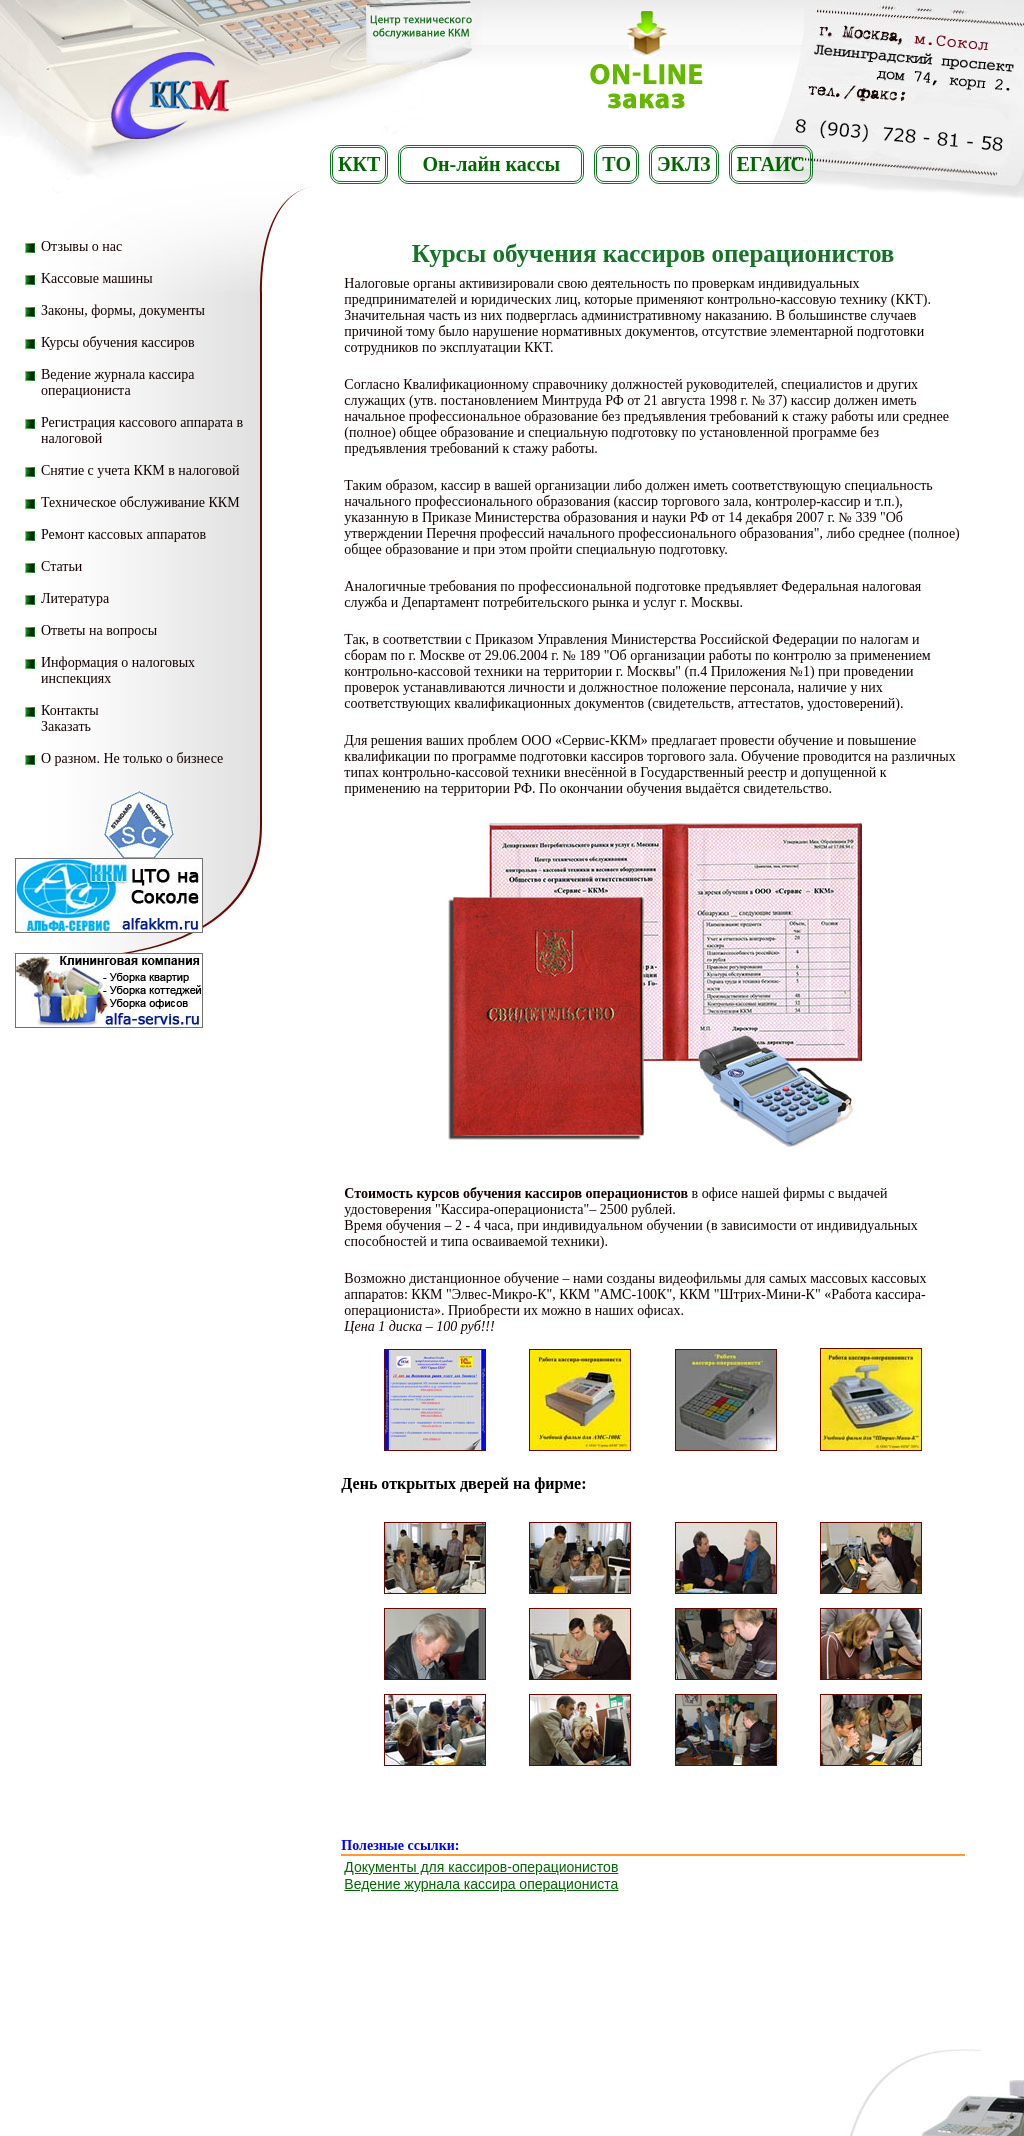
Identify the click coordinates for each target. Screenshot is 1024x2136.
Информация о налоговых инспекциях (118, 670)
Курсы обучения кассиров (118, 342)
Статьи (61, 566)
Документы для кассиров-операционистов (481, 1867)
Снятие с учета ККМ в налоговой (140, 470)
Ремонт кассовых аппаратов (123, 534)
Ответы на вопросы (99, 630)
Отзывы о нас (81, 246)
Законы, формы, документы (123, 310)
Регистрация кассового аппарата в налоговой (142, 430)
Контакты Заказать (70, 718)
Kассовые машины (97, 278)
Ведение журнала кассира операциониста (118, 382)
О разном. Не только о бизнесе (132, 758)
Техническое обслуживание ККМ (140, 502)
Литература (75, 598)
